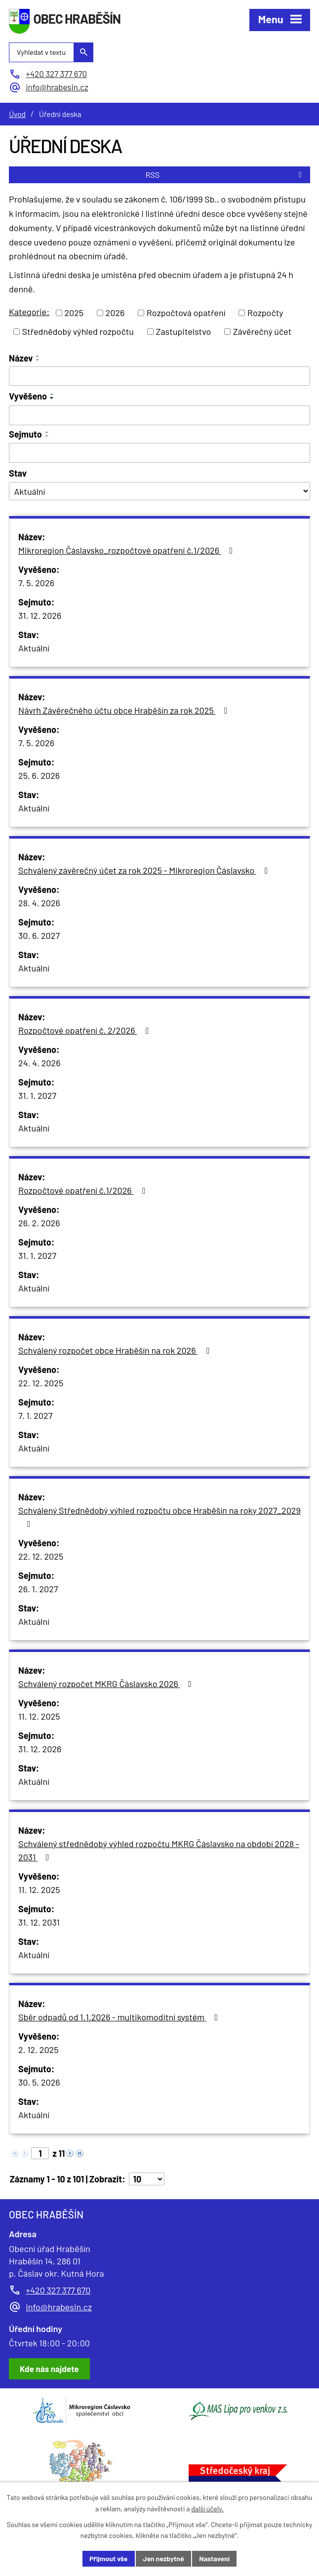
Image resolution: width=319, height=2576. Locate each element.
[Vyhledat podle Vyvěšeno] (159, 415)
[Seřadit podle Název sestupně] (38, 360)
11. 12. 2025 (39, 1716)
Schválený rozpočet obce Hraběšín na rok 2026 (115, 1350)
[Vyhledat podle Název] (159, 376)
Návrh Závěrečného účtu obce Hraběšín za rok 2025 (124, 710)
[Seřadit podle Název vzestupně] (38, 356)
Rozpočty (265, 312)
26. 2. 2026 (39, 1222)
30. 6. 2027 (39, 935)
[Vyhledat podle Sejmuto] (159, 453)
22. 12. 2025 (40, 1382)
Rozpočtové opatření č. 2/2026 (85, 1030)
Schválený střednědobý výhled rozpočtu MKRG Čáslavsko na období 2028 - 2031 (158, 1850)
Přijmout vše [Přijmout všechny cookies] (108, 2558)
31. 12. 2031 (39, 1922)
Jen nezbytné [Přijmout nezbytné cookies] (163, 2558)
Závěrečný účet (262, 331)
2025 (73, 312)
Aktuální (33, 648)
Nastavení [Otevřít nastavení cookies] (214, 2558)
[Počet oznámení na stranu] (146, 2179)
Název (21, 358)
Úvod (17, 114)
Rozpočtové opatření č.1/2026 (83, 1190)
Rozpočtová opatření (186, 312)
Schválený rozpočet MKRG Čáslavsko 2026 (107, 1683)
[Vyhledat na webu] (51, 52)
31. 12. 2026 (39, 615)
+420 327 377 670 (58, 2290)
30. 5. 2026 (39, 2082)
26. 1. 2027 (38, 1588)
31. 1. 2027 (37, 1095)
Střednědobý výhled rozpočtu (78, 331)
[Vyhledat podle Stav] (159, 491)
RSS (225, 174)
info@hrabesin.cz (59, 2306)
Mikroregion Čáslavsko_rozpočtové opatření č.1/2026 (127, 550)
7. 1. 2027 (35, 1415)
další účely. (207, 2508)
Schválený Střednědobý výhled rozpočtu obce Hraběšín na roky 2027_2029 (159, 1517)
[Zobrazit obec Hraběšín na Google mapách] (49, 2368)
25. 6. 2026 (39, 775)
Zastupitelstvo (183, 331)
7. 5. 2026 (36, 582)
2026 (115, 312)
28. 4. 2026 (39, 902)
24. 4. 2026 (39, 1062)
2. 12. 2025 (38, 2049)
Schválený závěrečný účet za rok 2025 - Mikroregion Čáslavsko (145, 870)
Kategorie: (29, 311)
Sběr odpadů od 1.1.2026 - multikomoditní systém (120, 2017)
